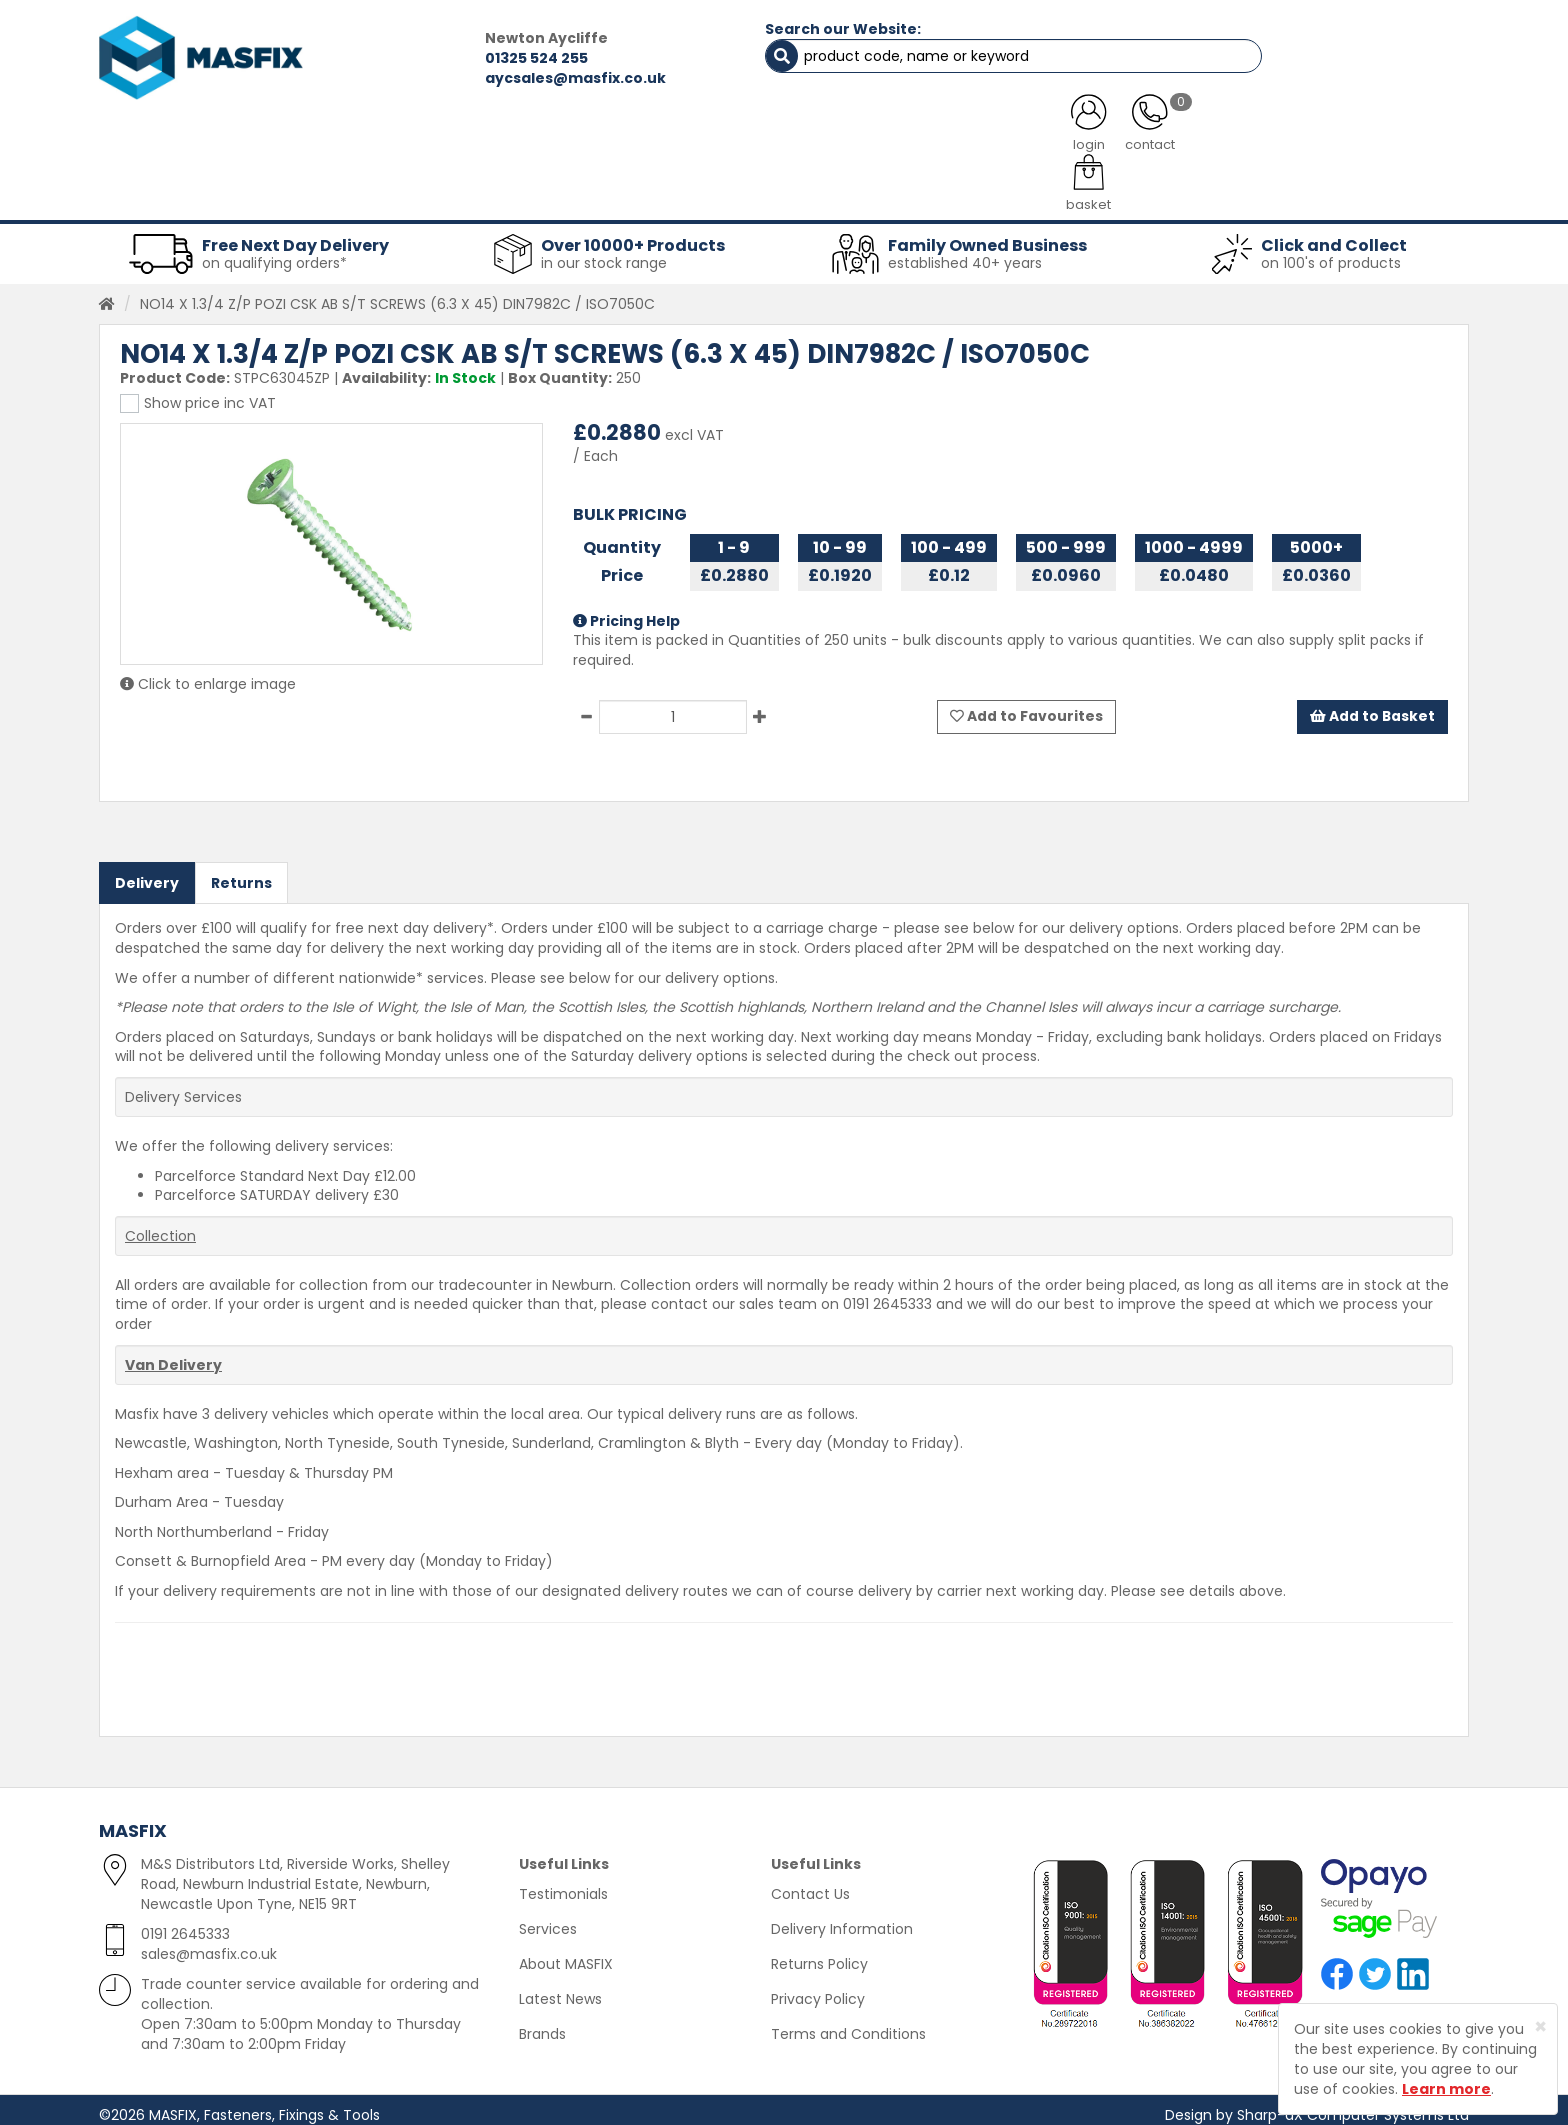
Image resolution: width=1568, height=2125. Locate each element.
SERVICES (754, 140)
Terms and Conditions (848, 2024)
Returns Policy (819, 1954)
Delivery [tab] (147, 873)
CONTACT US (1153, 140)
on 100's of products (1331, 254)
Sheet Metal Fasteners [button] (361, 190)
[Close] (1540, 2026)
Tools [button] (924, 190)
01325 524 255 (430, 58)
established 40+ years (965, 254)
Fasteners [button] (172, 190)
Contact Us (810, 1884)
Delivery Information (842, 1919)
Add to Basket (1372, 708)
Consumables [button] (780, 190)
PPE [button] (1032, 190)
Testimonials (563, 1884)
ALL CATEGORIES (369, 140)
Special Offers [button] (1170, 190)
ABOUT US (574, 140)
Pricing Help (626, 612)
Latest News (560, 1989)
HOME (177, 140)
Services (548, 1919)
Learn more (1446, 2089)
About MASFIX (566, 1954)
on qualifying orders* (274, 254)
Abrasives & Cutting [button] (585, 190)
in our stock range (604, 254)
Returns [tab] (241, 873)
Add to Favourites (1026, 708)
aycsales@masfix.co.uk (469, 78)
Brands (542, 2024)
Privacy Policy (818, 1989)
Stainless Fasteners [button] (1363, 190)
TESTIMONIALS (1363, 140)
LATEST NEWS (947, 140)
